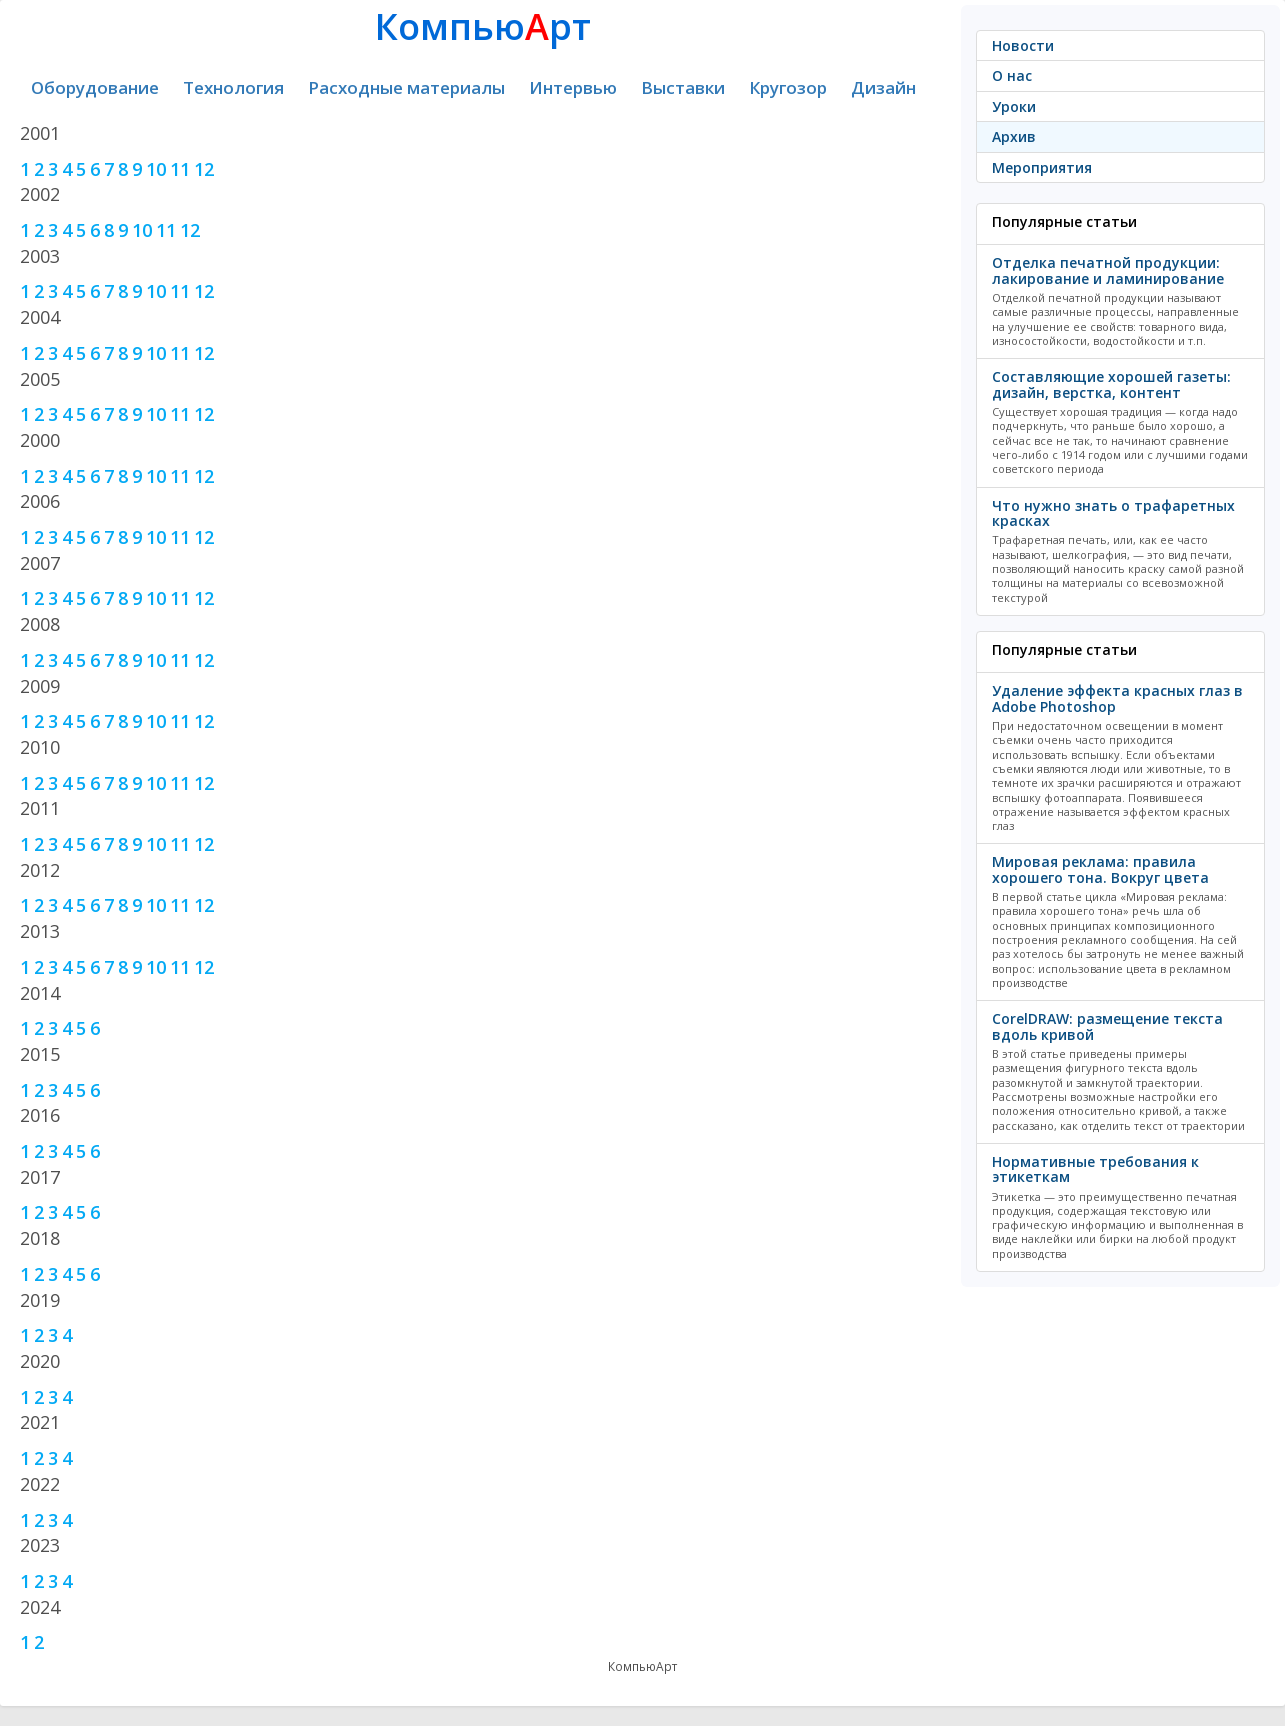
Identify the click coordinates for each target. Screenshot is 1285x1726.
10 (156, 169)
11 (180, 169)
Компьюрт (483, 26)
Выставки (683, 87)
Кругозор (788, 87)
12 (204, 169)
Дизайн (883, 87)
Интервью (573, 87)
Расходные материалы (406, 87)
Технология (233, 87)
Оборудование (95, 87)
